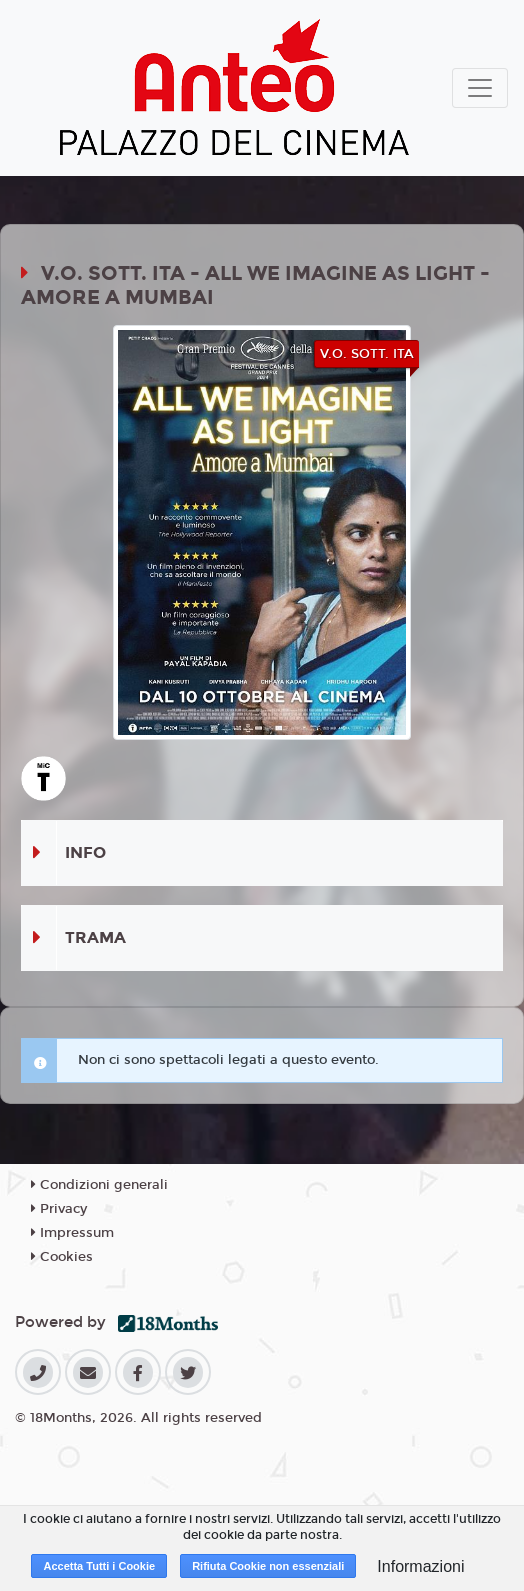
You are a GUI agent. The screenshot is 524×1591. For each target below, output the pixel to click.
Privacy (59, 1209)
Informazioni (420, 1566)
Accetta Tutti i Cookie (99, 1566)
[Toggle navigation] (480, 88)
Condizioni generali (99, 1185)
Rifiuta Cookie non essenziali (268, 1566)
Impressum (72, 1233)
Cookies (62, 1257)
